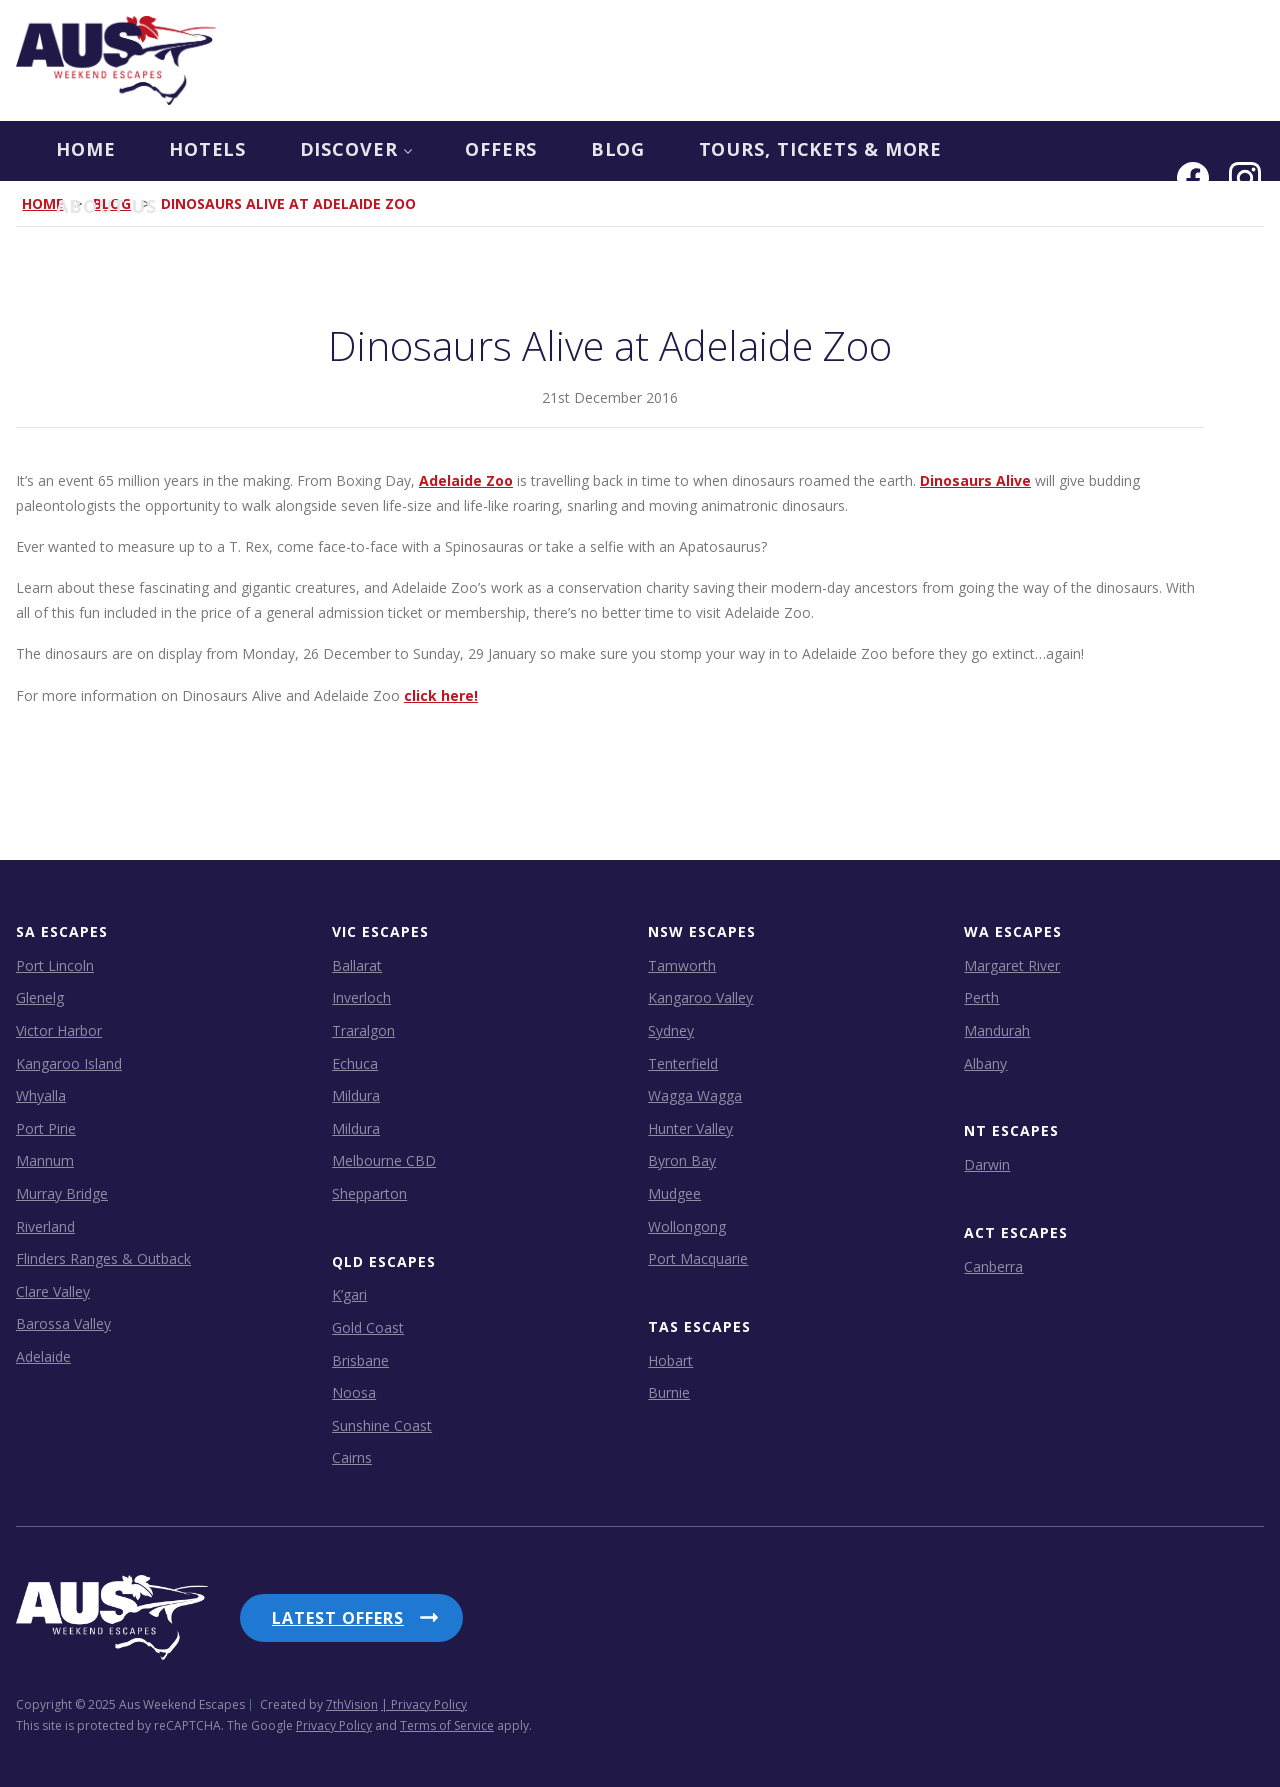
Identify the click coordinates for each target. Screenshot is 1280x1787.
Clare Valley (53, 1290)
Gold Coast (368, 1326)
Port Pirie (46, 1127)
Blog (591, 151)
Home (46, 151)
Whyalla (41, 1094)
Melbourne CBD (384, 1160)
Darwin (987, 1163)
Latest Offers (338, 1617)
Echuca (355, 1062)
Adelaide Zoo (466, 479)
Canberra (993, 1265)
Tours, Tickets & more (798, 151)
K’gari (349, 1294)
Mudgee (674, 1192)
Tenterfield (683, 1062)
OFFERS (471, 151)
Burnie (669, 1392)
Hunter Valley (690, 1127)
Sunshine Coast (382, 1424)
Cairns (352, 1457)
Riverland (45, 1225)
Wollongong (687, 1225)
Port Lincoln (55, 964)
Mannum (45, 1160)
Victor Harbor (59, 1029)
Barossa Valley (63, 1323)
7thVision (352, 1700)
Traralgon (363, 1029)
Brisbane (360, 1359)
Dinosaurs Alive (975, 479)
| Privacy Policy (424, 1700)
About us (1028, 151)
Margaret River (1012, 964)
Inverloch (361, 997)
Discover (322, 151)
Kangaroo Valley (700, 997)
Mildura (356, 1094)
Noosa (354, 1392)
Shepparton (369, 1192)
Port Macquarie (698, 1257)
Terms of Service (447, 1721)
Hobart (670, 1359)
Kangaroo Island (69, 1062)
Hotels (171, 151)
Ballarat (357, 964)
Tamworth (682, 964)
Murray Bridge (62, 1192)
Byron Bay (682, 1160)
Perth (981, 997)
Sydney (671, 1029)
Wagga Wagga (695, 1094)
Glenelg (40, 997)
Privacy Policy (334, 1721)
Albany (985, 1062)
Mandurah (997, 1029)
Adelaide (43, 1355)
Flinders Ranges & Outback (103, 1257)
